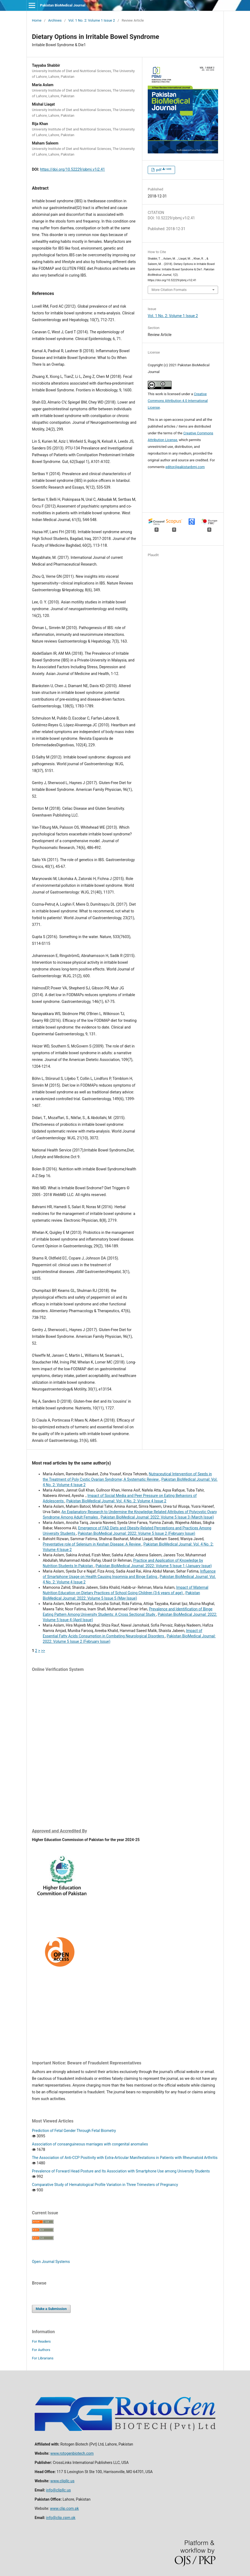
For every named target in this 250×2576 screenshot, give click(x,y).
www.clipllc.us (62, 2481)
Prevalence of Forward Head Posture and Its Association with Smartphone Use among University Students (121, 2171)
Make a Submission (51, 2309)
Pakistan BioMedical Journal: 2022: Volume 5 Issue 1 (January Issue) (154, 1566)
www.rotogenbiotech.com (72, 2453)
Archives (55, 20)
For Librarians (42, 2358)
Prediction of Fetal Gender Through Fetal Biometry (74, 2130)
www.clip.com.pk (64, 2508)
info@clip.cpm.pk (60, 2517)
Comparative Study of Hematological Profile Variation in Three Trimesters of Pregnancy (105, 2184)
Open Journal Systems (51, 2261)
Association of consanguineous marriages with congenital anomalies (90, 2144)
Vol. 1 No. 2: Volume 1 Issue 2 (91, 20)
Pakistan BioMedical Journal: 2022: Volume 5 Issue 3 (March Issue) (157, 1517)
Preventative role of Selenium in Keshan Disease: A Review (92, 1544)
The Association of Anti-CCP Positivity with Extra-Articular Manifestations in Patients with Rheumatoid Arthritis (125, 2157)
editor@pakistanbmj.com (185, 467)
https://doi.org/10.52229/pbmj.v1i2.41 (72, 169)
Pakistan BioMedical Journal (62, 5)
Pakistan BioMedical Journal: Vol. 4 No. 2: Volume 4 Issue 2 (116, 1501)
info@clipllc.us (58, 2490)
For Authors (41, 2350)
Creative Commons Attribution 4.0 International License (178, 400)
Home (36, 20)
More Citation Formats (169, 290)
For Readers (41, 2341)
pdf (163, 169)
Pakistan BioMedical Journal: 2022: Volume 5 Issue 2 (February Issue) (136, 1533)
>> (43, 1650)
